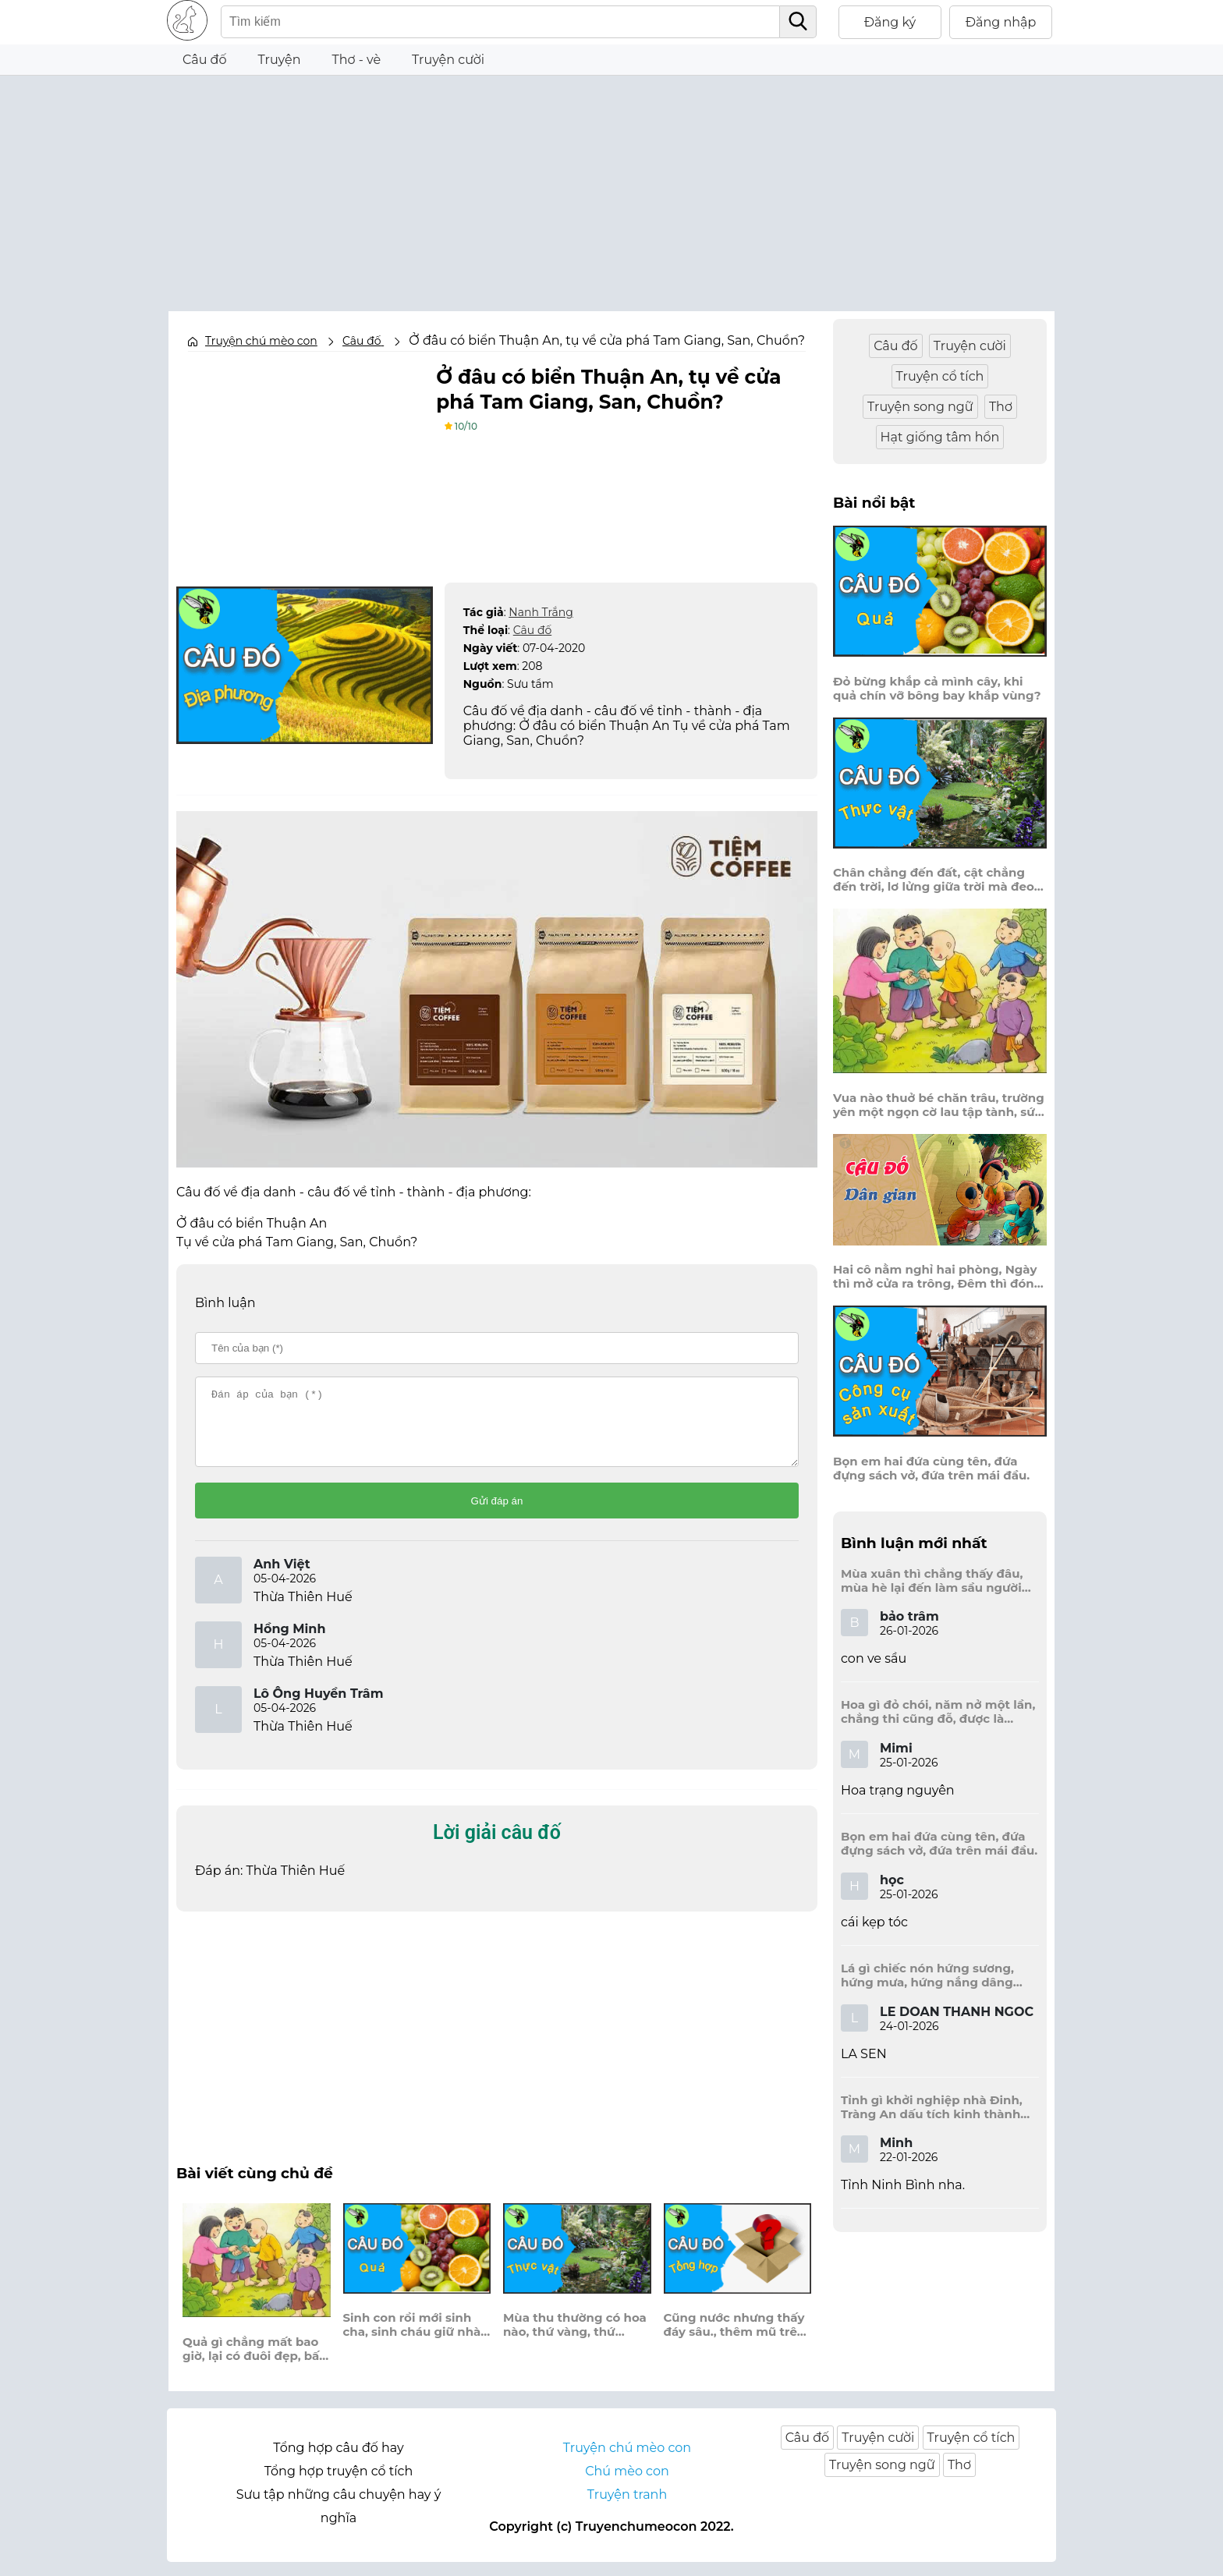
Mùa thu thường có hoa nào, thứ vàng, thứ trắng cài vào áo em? (575, 2339)
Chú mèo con (627, 2485)
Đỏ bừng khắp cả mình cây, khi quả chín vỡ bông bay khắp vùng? (937, 689)
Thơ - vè (356, 59)
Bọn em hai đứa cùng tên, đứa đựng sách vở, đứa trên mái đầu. (931, 1469)
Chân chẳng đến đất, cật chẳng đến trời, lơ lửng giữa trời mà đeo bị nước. (933, 880)
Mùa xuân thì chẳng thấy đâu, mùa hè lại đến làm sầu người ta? (932, 1581)
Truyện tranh (627, 2508)
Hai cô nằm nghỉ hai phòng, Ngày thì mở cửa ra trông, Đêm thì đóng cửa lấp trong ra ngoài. (937, 1277)
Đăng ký (890, 22)
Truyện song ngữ (920, 406)
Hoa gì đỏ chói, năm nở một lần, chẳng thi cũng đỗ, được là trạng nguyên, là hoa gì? (938, 1712)
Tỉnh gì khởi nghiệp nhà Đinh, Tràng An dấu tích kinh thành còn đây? (932, 2107)
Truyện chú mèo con (261, 341)
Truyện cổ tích (940, 376)
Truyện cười (448, 59)
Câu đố (205, 59)
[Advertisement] (611, 185)
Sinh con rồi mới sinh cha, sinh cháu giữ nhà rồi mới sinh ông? (412, 2339)
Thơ (1000, 406)
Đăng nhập (1001, 22)
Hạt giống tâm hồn (940, 437)
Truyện (279, 59)
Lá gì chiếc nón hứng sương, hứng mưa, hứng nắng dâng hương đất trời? (927, 1975)
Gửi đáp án (497, 1515)
